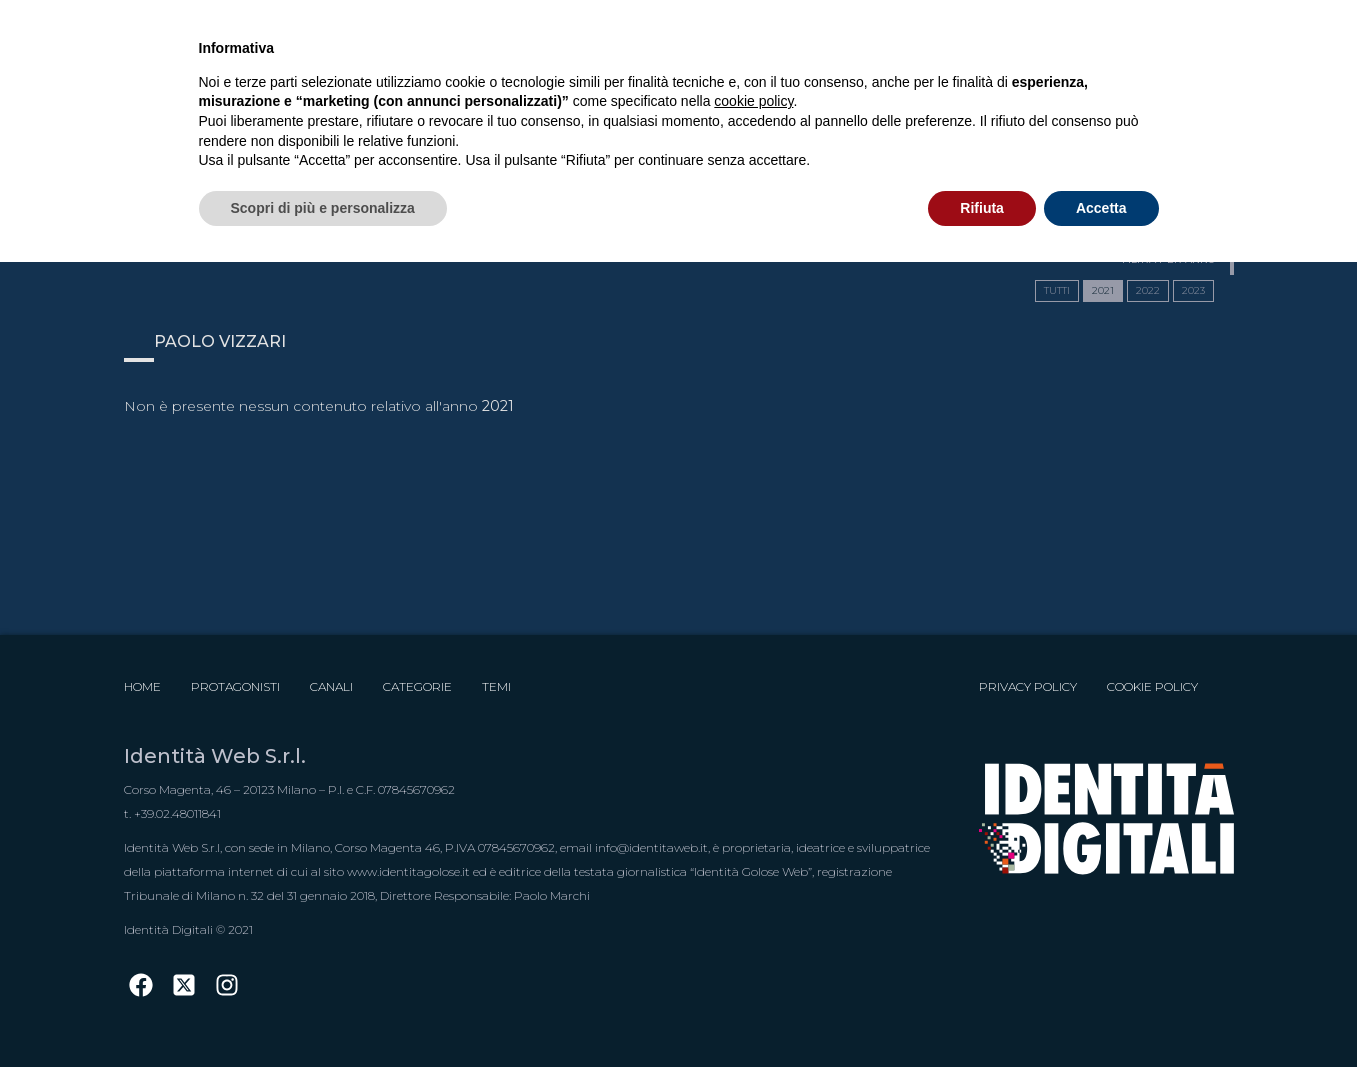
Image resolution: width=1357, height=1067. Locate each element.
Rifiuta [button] (982, 208)
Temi (496, 686)
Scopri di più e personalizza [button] (323, 208)
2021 (1103, 290)
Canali (331, 686)
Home (142, 686)
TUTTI (1057, 290)
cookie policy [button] (753, 101)
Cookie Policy (1152, 686)
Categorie (417, 686)
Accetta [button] (1101, 208)
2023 (1193, 290)
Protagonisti (235, 686)
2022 (1148, 290)
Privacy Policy (1028, 686)
